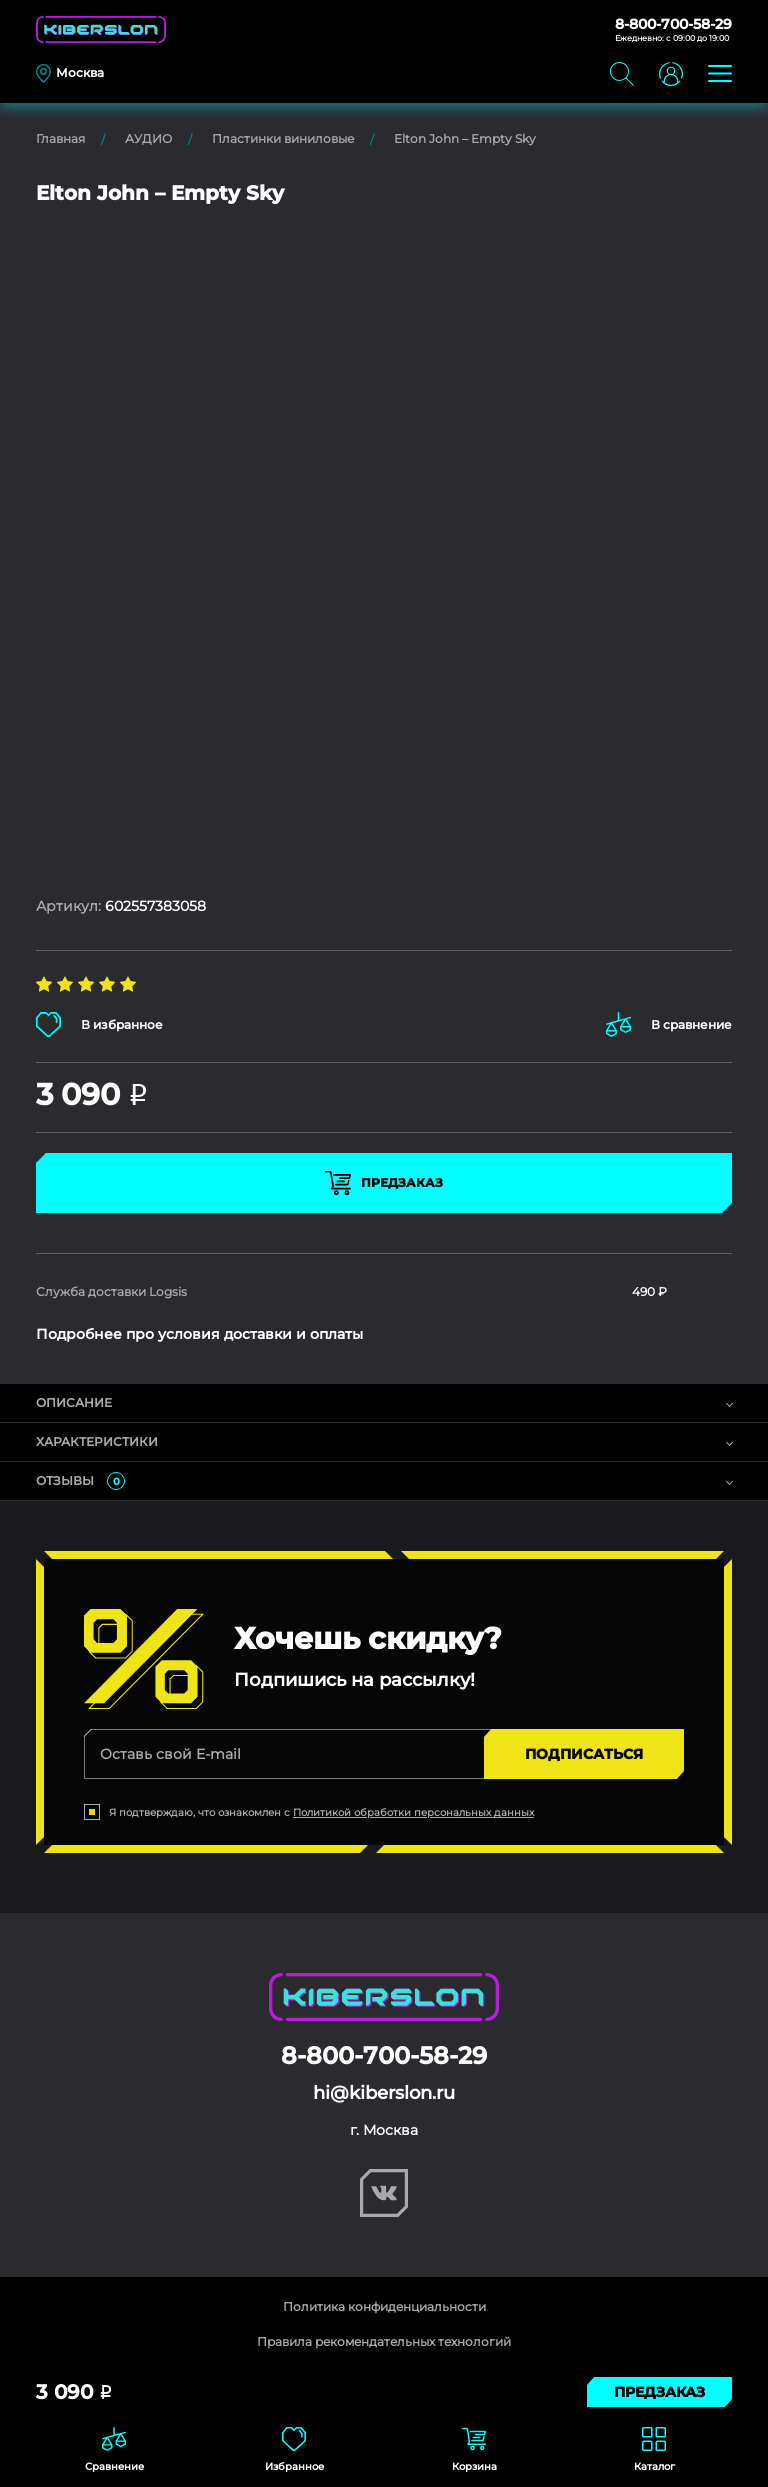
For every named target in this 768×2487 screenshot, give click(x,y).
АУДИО (148, 138)
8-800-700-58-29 (673, 24)
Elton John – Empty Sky (465, 138)
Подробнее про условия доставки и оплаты (199, 1334)
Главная (60, 138)
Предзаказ (384, 1183)
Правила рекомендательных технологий (384, 2341)
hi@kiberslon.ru (384, 2093)
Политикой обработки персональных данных (413, 1812)
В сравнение (669, 1024)
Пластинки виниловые (283, 138)
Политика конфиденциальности (384, 2306)
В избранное (99, 1024)
